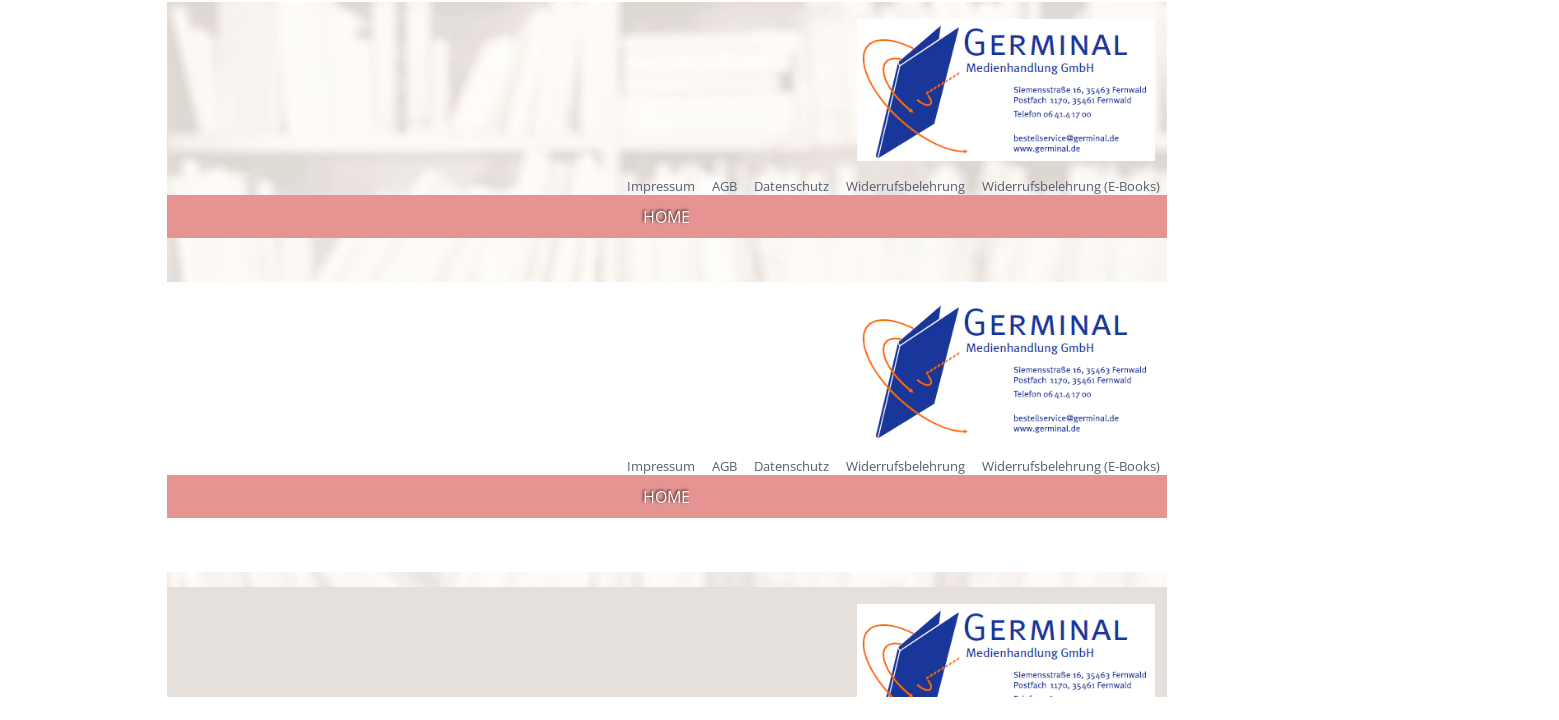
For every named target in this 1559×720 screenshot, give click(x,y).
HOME (666, 217)
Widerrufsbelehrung (905, 186)
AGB (724, 186)
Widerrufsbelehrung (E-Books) (1071, 186)
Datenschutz (791, 186)
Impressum (661, 186)
